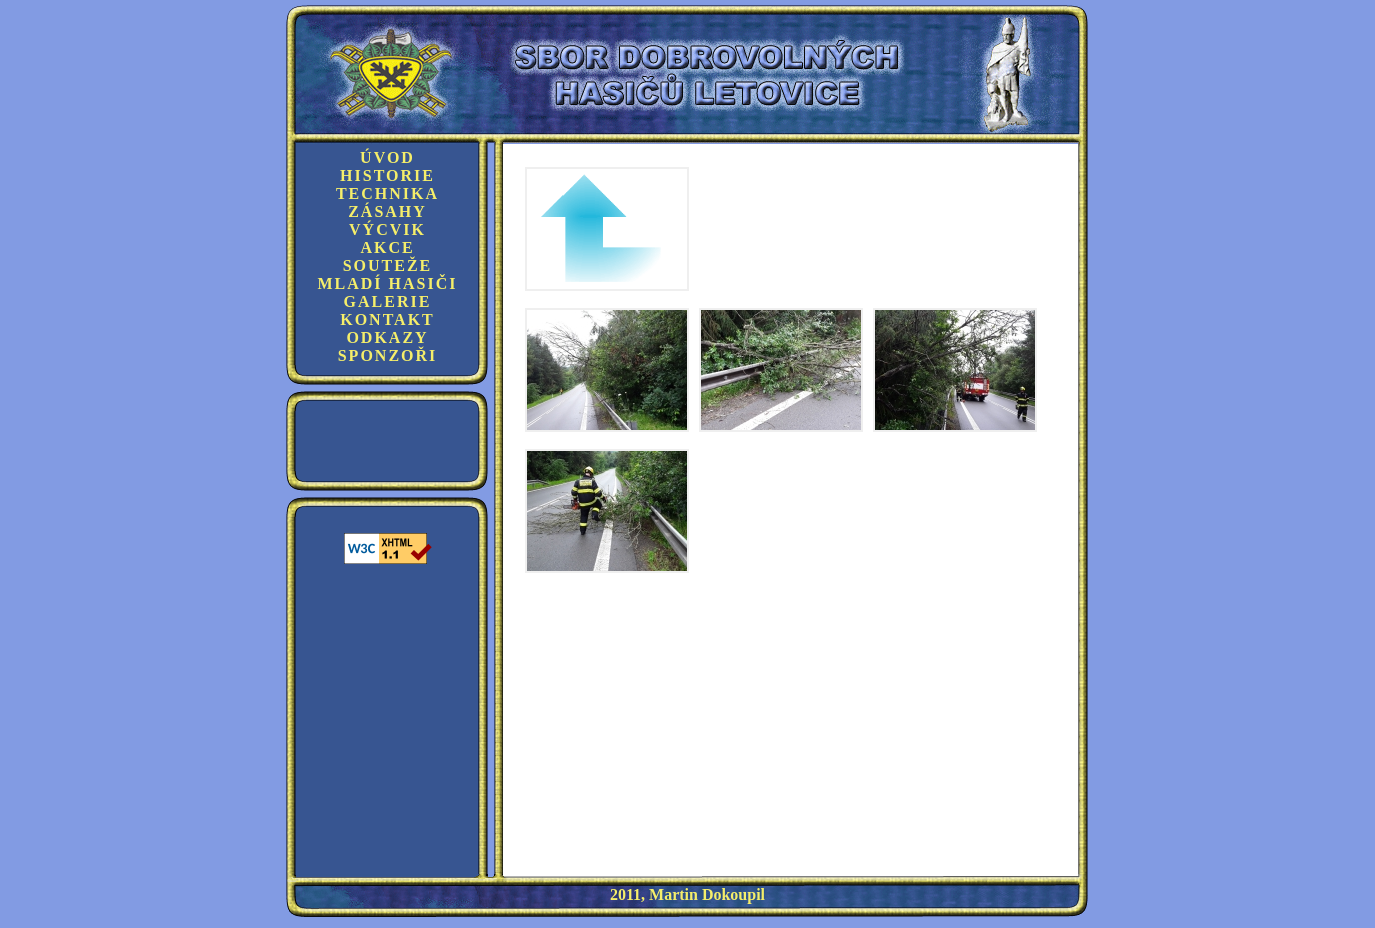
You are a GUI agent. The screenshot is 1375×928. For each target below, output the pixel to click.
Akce (387, 247)
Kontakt (387, 319)
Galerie (388, 301)
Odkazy (387, 337)
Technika (387, 193)
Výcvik (387, 229)
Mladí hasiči (387, 283)
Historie (387, 175)
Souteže (388, 265)
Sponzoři (388, 355)
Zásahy (387, 211)
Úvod (387, 157)
